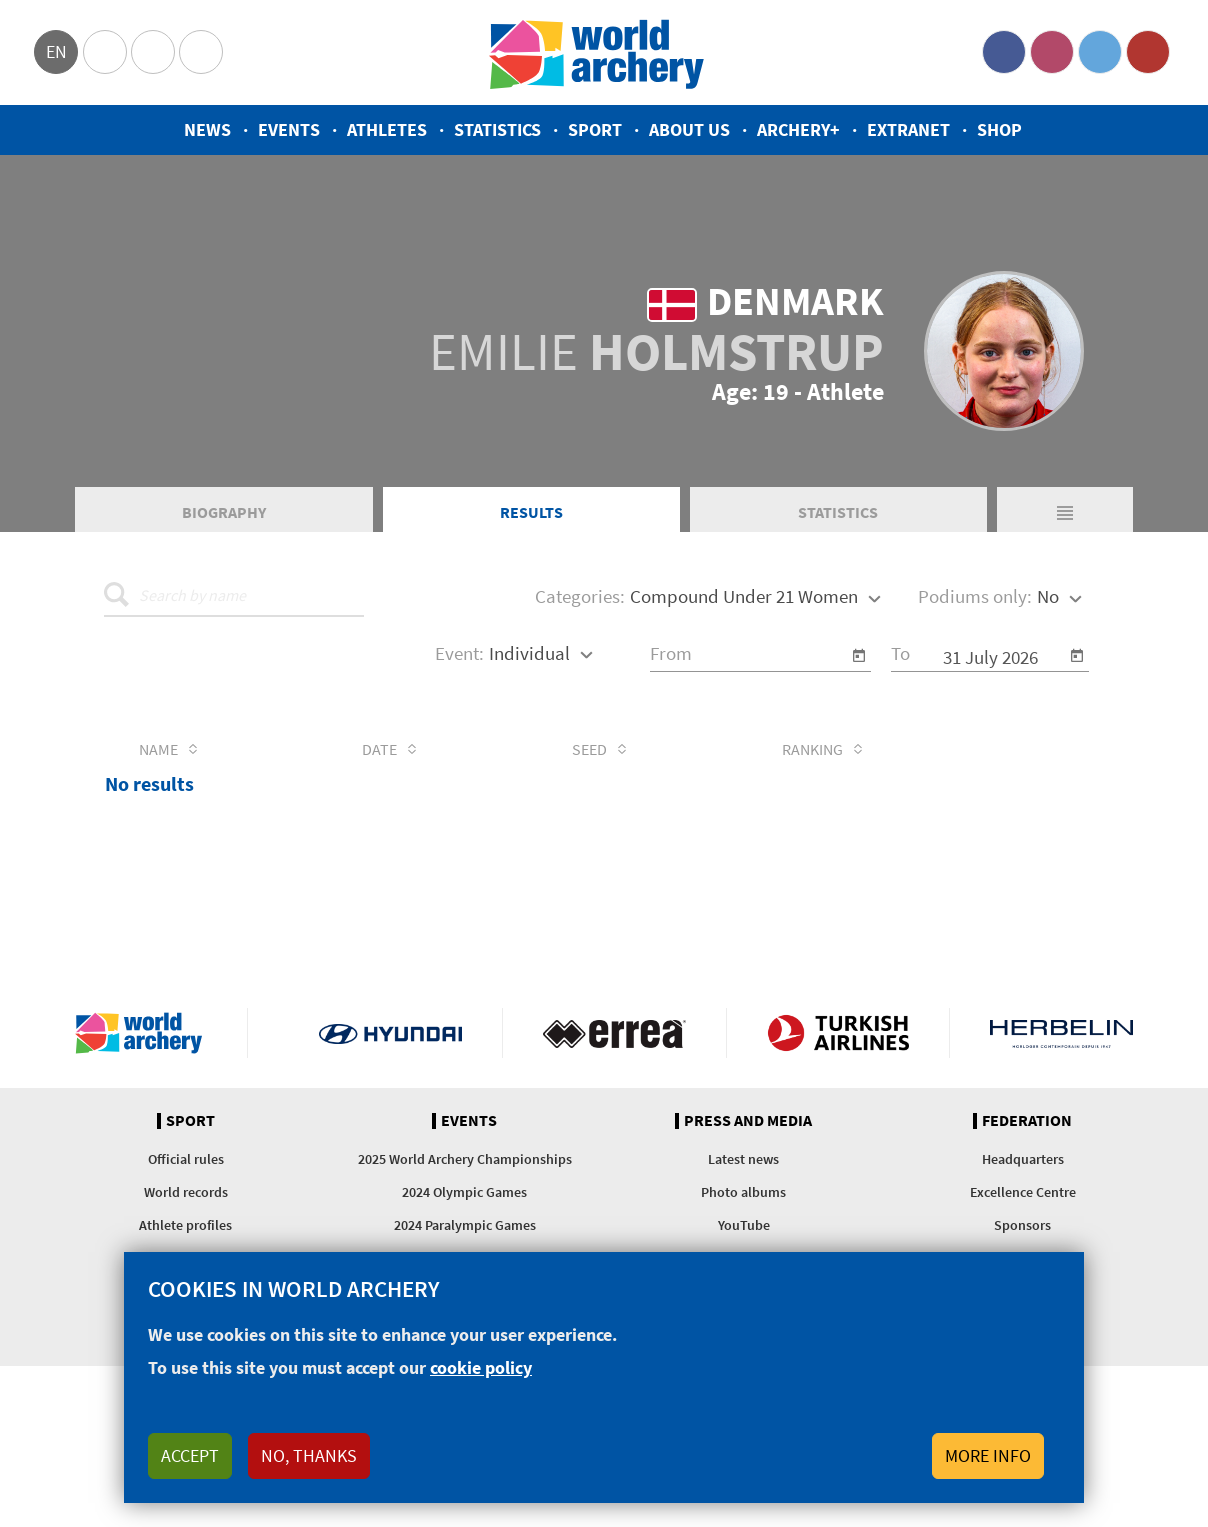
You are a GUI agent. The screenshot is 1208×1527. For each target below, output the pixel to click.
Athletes (387, 129)
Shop (999, 129)
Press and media (748, 1124)
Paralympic (153, 52)
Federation (1027, 1124)
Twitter (1100, 52)
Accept (190, 1455)
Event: (459, 655)
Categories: (580, 599)
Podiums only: (975, 599)
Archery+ (798, 129)
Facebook (1004, 52)
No (1048, 599)
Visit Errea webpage (614, 1036)
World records (186, 1195)
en (56, 51)
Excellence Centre (1023, 1195)
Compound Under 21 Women (744, 599)
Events (289, 129)
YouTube (1148, 52)
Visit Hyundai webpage (390, 1036)
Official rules (186, 1162)
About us (689, 129)
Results (531, 514)
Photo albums (743, 1195)
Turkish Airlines (838, 1036)
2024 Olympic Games (464, 1195)
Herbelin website (1061, 1036)
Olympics (105, 52)
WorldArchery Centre (201, 52)
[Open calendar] (859, 658)
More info (988, 1455)
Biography (224, 514)
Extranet (908, 129)
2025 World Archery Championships (465, 1162)
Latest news (743, 1162)
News (207, 129)
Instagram (1052, 52)
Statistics (497, 129)
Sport (595, 129)
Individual (529, 655)
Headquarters (1023, 1162)
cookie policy (481, 1367)
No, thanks (309, 1455)
